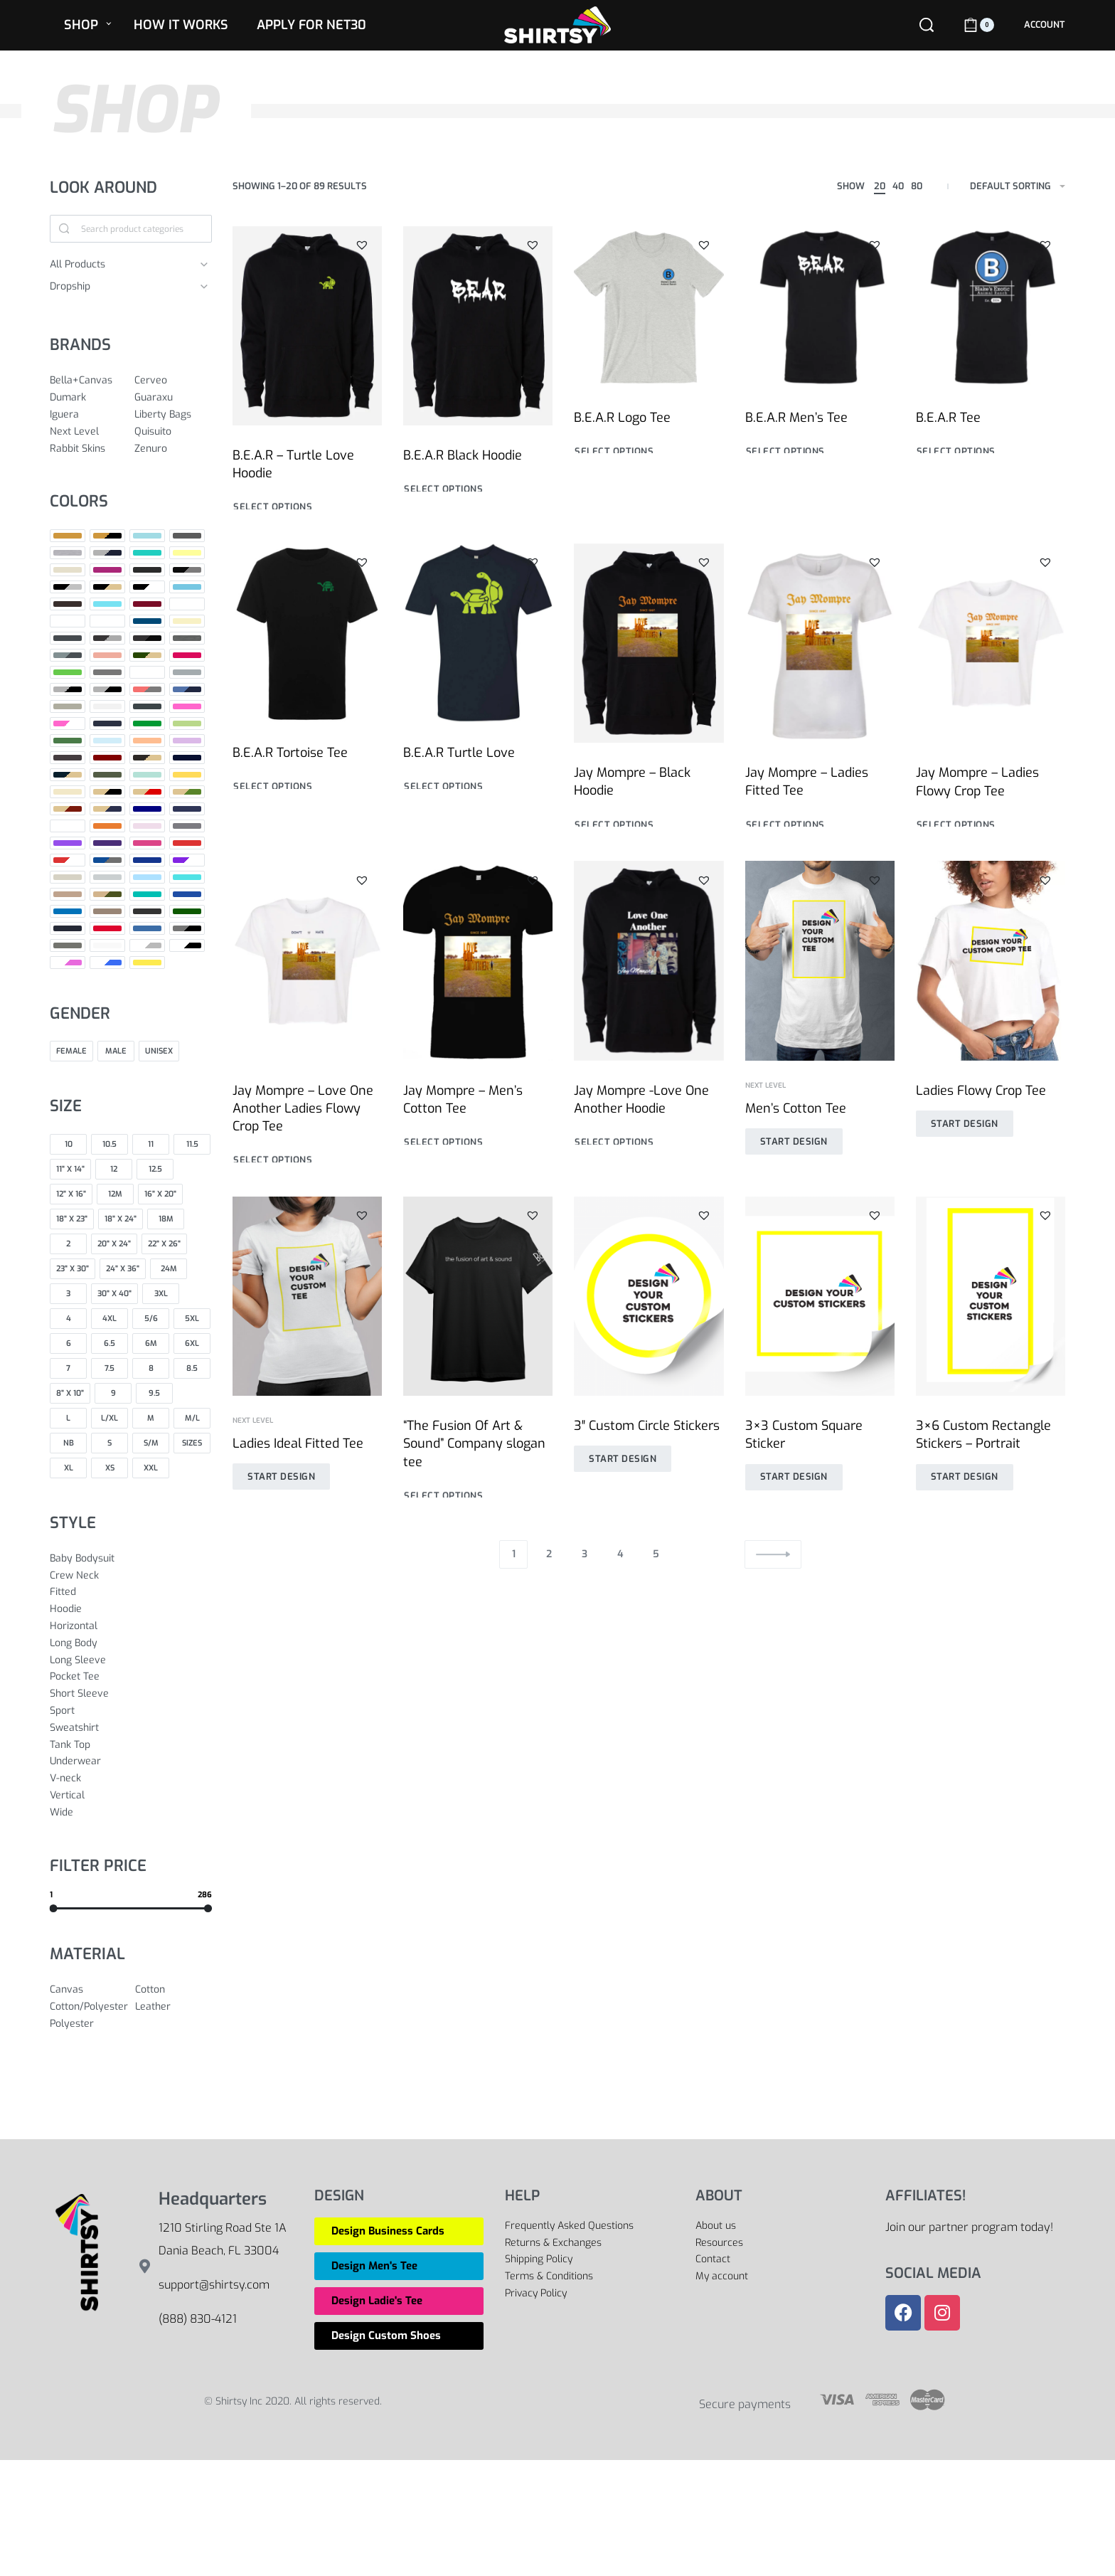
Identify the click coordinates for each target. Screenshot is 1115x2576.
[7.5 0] (109, 1368)
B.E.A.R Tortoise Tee (290, 761)
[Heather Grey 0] (67, 689)
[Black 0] (147, 570)
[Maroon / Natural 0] (147, 757)
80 (916, 186)
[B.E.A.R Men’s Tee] (820, 307)
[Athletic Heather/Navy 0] (107, 552)
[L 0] (68, 1418)
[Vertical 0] (131, 1795)
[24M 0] (168, 1268)
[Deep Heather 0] (187, 638)
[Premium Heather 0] (187, 826)
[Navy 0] (147, 809)
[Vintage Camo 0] (187, 911)
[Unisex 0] (158, 1051)
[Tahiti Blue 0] (187, 877)
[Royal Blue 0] (147, 860)
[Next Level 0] (88, 431)
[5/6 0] (151, 1318)
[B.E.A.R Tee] (990, 307)
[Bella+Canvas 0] (88, 380)
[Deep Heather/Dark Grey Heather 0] (67, 655)
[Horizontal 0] (131, 1626)
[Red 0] (187, 843)
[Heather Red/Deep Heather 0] (147, 689)
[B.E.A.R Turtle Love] (478, 651)
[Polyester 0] (89, 2023)
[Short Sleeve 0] (131, 1693)
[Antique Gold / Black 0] (107, 535)
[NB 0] (68, 1443)
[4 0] (68, 1318)
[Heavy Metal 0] (147, 706)
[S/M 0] (151, 1443)
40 (898, 186)
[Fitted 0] (131, 1592)
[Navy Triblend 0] (187, 809)
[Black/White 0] (147, 587)
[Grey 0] (107, 672)
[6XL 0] (192, 1343)
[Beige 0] (67, 570)
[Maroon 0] (107, 757)
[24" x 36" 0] (122, 1268)
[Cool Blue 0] (147, 621)
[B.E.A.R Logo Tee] (648, 307)
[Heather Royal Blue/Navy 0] (187, 689)
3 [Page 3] (584, 1554)
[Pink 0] (147, 826)
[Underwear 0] (131, 1761)
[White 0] (107, 945)
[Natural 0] (67, 791)
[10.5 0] (109, 1144)
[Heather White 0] (107, 706)
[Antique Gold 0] (67, 535)
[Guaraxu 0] (173, 397)
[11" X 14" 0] (70, 1169)
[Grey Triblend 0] (187, 672)
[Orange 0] (107, 826)
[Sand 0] (67, 877)
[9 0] (113, 1393)
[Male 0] (116, 1051)
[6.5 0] (109, 1343)
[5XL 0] (192, 1318)
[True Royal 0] (187, 894)
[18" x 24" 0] (120, 1219)
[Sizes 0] (192, 1443)
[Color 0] (67, 621)
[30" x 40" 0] (114, 1293)
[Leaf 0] (67, 740)
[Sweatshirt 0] (131, 1728)
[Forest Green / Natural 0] (147, 655)
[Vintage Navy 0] (67, 928)
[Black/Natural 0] (107, 587)
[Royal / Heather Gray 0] (107, 860)
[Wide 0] (131, 1812)
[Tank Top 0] (131, 1745)
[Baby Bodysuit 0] (131, 1558)
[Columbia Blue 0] (107, 621)
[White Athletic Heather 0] (147, 945)
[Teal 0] (147, 894)
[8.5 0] (192, 1368)
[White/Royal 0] (107, 962)
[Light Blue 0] (107, 740)
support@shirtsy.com (214, 2284)
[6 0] (68, 1343)
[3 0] (68, 1293)
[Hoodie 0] (131, 1609)
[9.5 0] (154, 1393)
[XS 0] (109, 1468)
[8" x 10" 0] (70, 1393)
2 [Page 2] (549, 1554)
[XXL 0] (151, 1468)
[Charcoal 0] (187, 604)
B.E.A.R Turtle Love (459, 768)
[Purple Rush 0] (107, 843)
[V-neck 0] (131, 1778)
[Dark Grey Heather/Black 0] (147, 638)
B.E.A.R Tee (948, 417)
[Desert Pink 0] (107, 655)
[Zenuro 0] (173, 448)
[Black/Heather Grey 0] (67, 587)
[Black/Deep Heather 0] (187, 570)
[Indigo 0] (107, 723)
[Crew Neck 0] (131, 1575)
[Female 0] (71, 1051)
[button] (362, 245)
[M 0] (151, 1418)
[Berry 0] (107, 570)
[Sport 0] (131, 1710)
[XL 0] (68, 1468)
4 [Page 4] (620, 1554)
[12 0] (114, 1169)
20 (879, 186)
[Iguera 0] (88, 414)
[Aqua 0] (147, 535)
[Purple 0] (67, 843)
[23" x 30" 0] (72, 1268)
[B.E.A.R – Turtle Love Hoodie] (307, 325)
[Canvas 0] (89, 1989)
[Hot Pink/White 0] (67, 723)
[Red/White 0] (67, 860)
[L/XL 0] (109, 1418)
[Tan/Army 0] (107, 894)
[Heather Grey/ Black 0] (107, 689)
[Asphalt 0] (187, 535)
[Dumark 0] (88, 397)
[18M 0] (165, 1219)
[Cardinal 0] (147, 604)
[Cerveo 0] (173, 380)
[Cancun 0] (107, 604)
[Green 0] (67, 672)
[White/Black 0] (187, 945)
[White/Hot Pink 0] (67, 962)
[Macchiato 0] (67, 757)
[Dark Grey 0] (67, 638)
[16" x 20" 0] (160, 1194)
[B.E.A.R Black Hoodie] (478, 325)
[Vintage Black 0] (147, 911)
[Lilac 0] (187, 740)
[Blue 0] (187, 587)
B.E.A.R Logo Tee (622, 417)
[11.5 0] (192, 1144)
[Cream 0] (187, 621)
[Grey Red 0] (147, 672)
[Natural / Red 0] (147, 791)
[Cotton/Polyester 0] (89, 2006)
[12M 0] (115, 1194)
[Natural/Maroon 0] (67, 809)
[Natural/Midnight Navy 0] (107, 809)
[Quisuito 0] (173, 431)
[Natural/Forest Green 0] (187, 791)
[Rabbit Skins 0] (88, 448)
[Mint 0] (147, 774)
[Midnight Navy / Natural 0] (67, 774)
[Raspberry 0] (147, 843)
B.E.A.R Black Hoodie (462, 455)
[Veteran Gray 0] (107, 911)
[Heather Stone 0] (67, 706)
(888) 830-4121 (198, 2318)
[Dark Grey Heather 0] (107, 638)
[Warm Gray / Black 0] (187, 928)
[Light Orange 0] (147, 740)
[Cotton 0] (173, 1989)
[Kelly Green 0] (147, 723)
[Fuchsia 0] (187, 655)
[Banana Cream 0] (187, 552)
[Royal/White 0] (187, 860)
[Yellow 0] (147, 962)
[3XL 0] (160, 1293)
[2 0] (68, 1243)
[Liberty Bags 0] (173, 414)
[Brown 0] (67, 604)
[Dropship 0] (120, 286)
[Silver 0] (107, 877)
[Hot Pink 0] (187, 706)
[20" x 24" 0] (114, 1243)
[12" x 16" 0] (71, 1194)
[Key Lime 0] (187, 723)
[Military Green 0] (107, 774)
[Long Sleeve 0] (131, 1660)
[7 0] (68, 1368)
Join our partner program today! (969, 2227)
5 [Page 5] (656, 1554)
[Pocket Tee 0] (131, 1676)
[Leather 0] (173, 2006)
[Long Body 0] (131, 1643)
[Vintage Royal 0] (147, 928)
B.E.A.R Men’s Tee (796, 417)
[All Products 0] (120, 264)
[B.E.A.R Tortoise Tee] (306, 644)
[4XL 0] (109, 1318)
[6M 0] (151, 1343)
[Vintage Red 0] (107, 928)
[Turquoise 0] (67, 911)
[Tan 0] (67, 894)
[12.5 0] (155, 1169)
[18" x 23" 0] (71, 1219)
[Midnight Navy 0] (187, 757)
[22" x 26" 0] (164, 1243)
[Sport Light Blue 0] (147, 877)
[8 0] (151, 1368)
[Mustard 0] (187, 774)
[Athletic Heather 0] (67, 552)
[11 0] (151, 1144)
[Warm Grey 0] (67, 945)
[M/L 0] (192, 1418)
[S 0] (109, 1443)
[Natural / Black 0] (107, 791)
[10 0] (68, 1144)
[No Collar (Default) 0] (67, 826)
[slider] (54, 1908)
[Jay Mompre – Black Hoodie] (649, 674)
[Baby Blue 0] (147, 552)
